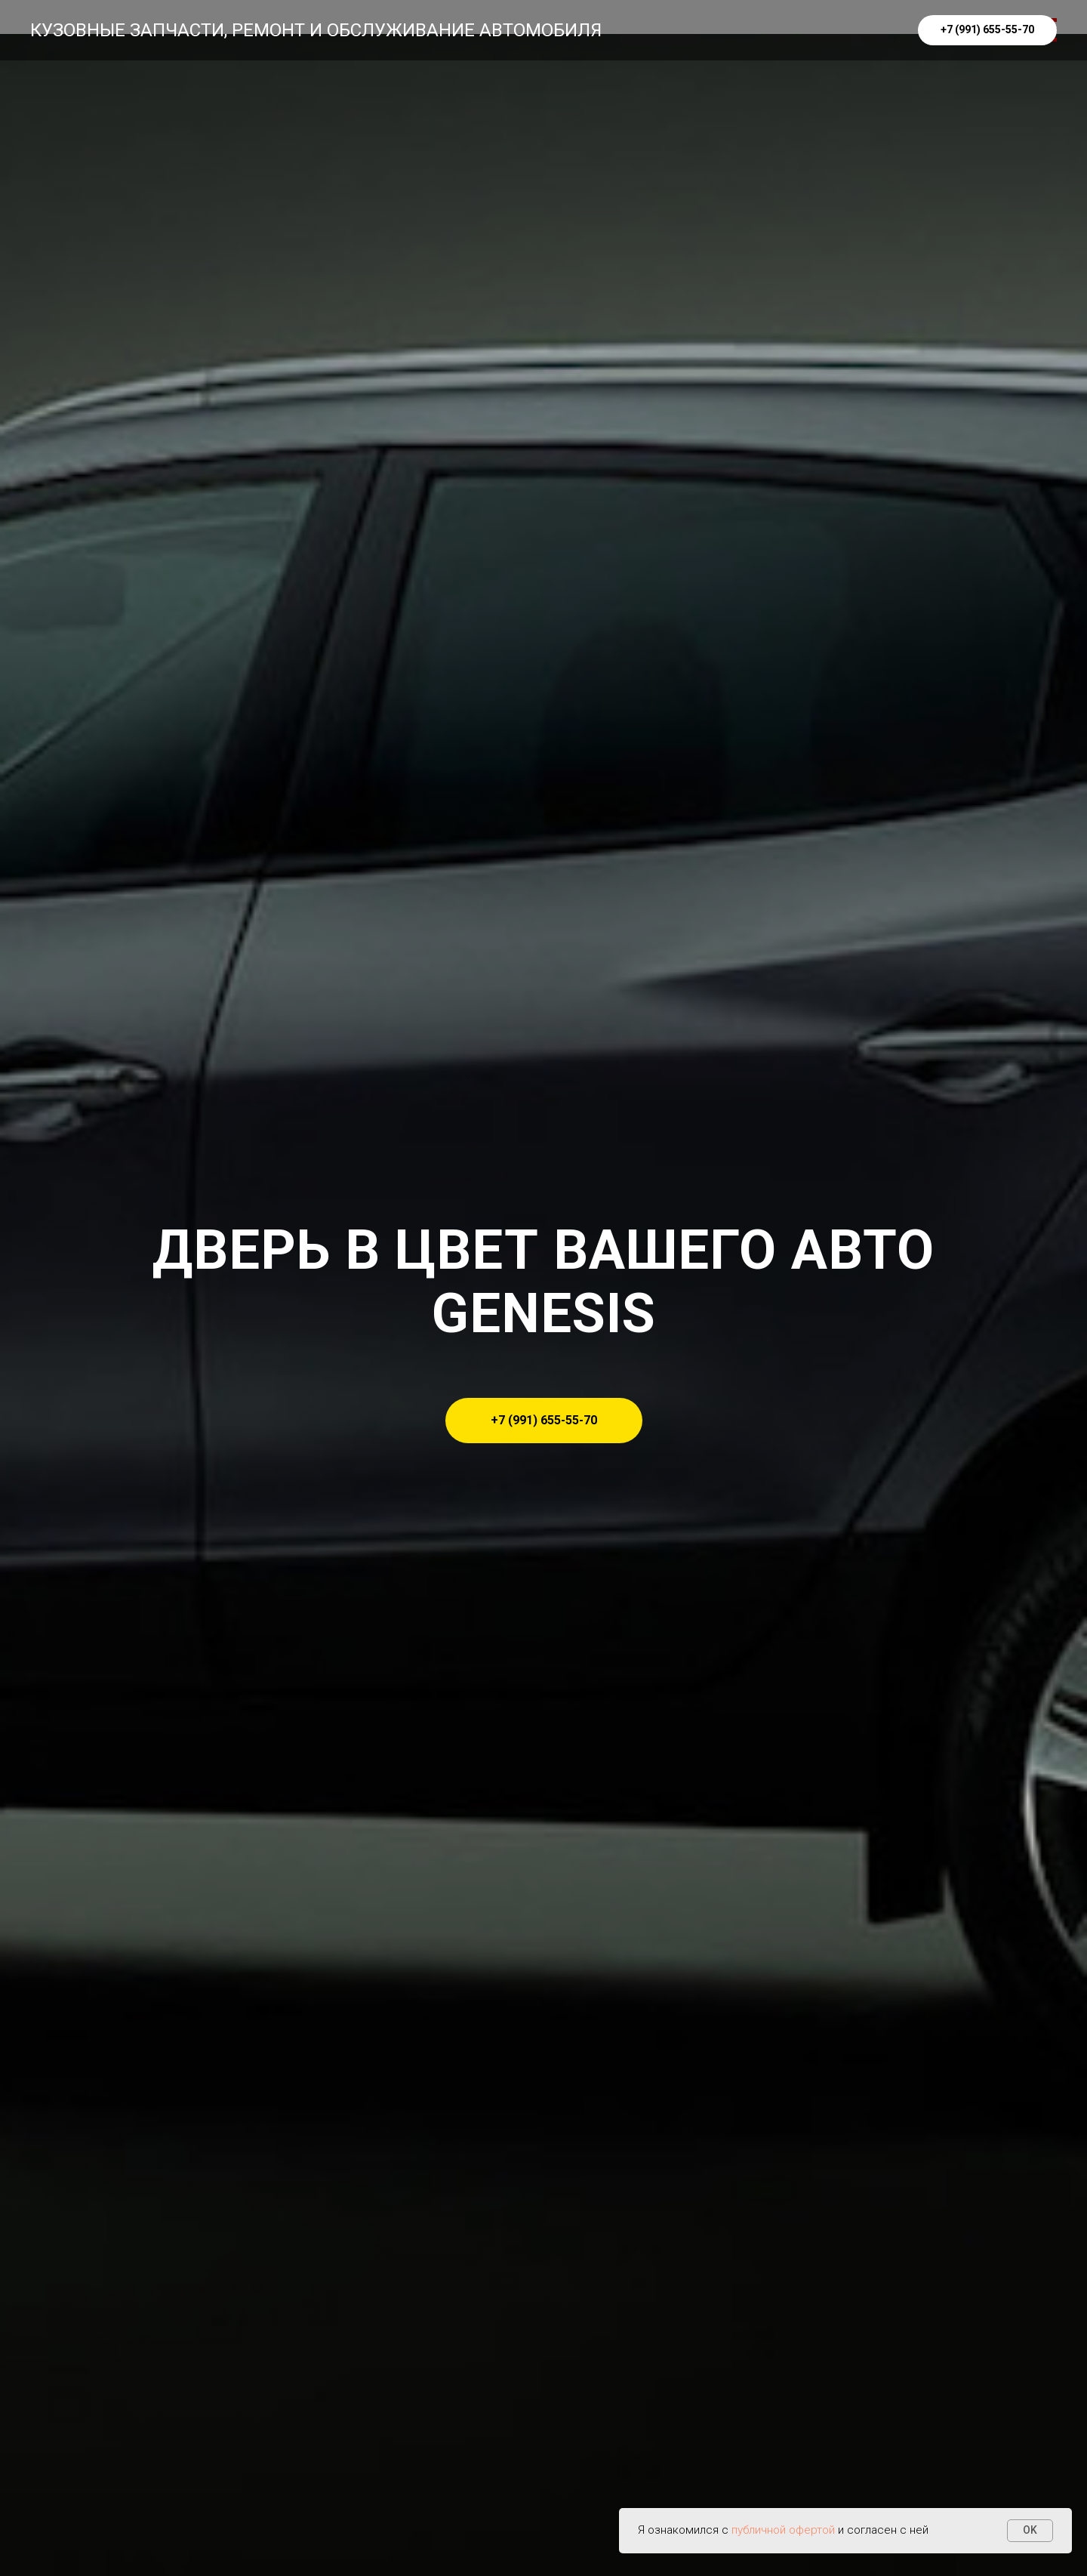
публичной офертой (783, 2530)
